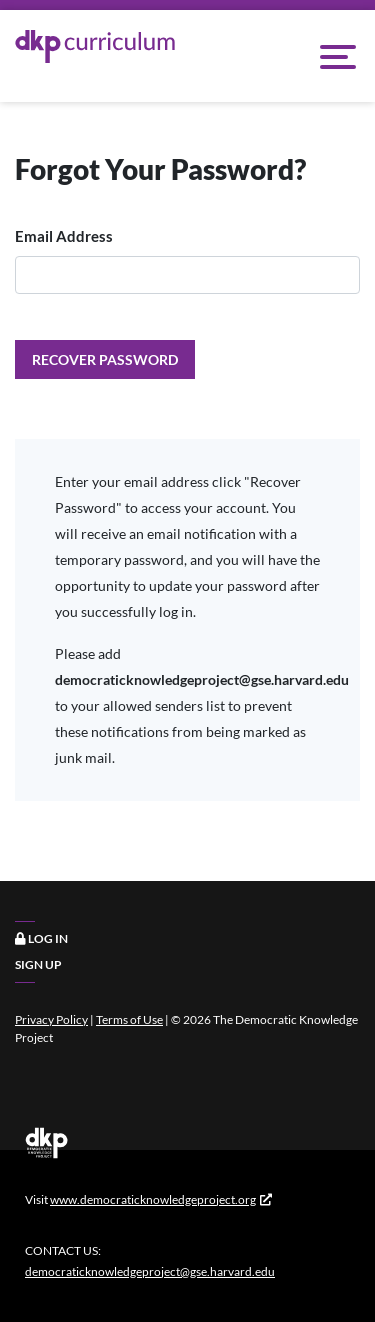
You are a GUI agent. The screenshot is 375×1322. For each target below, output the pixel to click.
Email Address (64, 236)
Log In (41, 938)
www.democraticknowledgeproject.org (153, 1199)
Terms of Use (129, 1019)
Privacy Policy (51, 1019)
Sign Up (38, 964)
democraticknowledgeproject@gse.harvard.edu (150, 1271)
